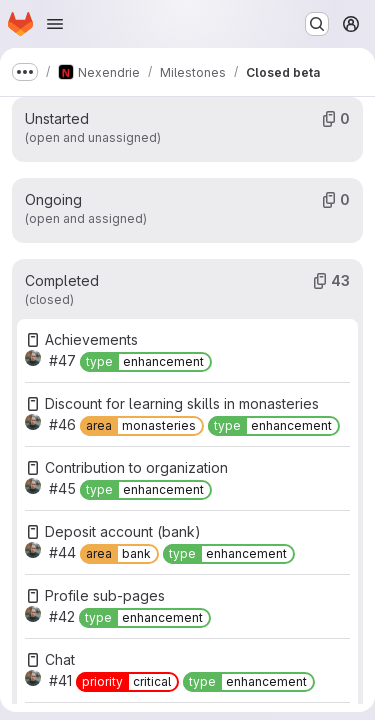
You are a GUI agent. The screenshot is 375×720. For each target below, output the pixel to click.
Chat (60, 659)
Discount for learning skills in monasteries (182, 403)
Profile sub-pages (105, 595)
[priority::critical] (127, 682)
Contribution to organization (136, 467)
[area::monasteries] (142, 426)
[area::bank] (119, 554)
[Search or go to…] (317, 24)
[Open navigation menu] (55, 24)
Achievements (91, 339)
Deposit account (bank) (123, 531)
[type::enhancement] (146, 362)
